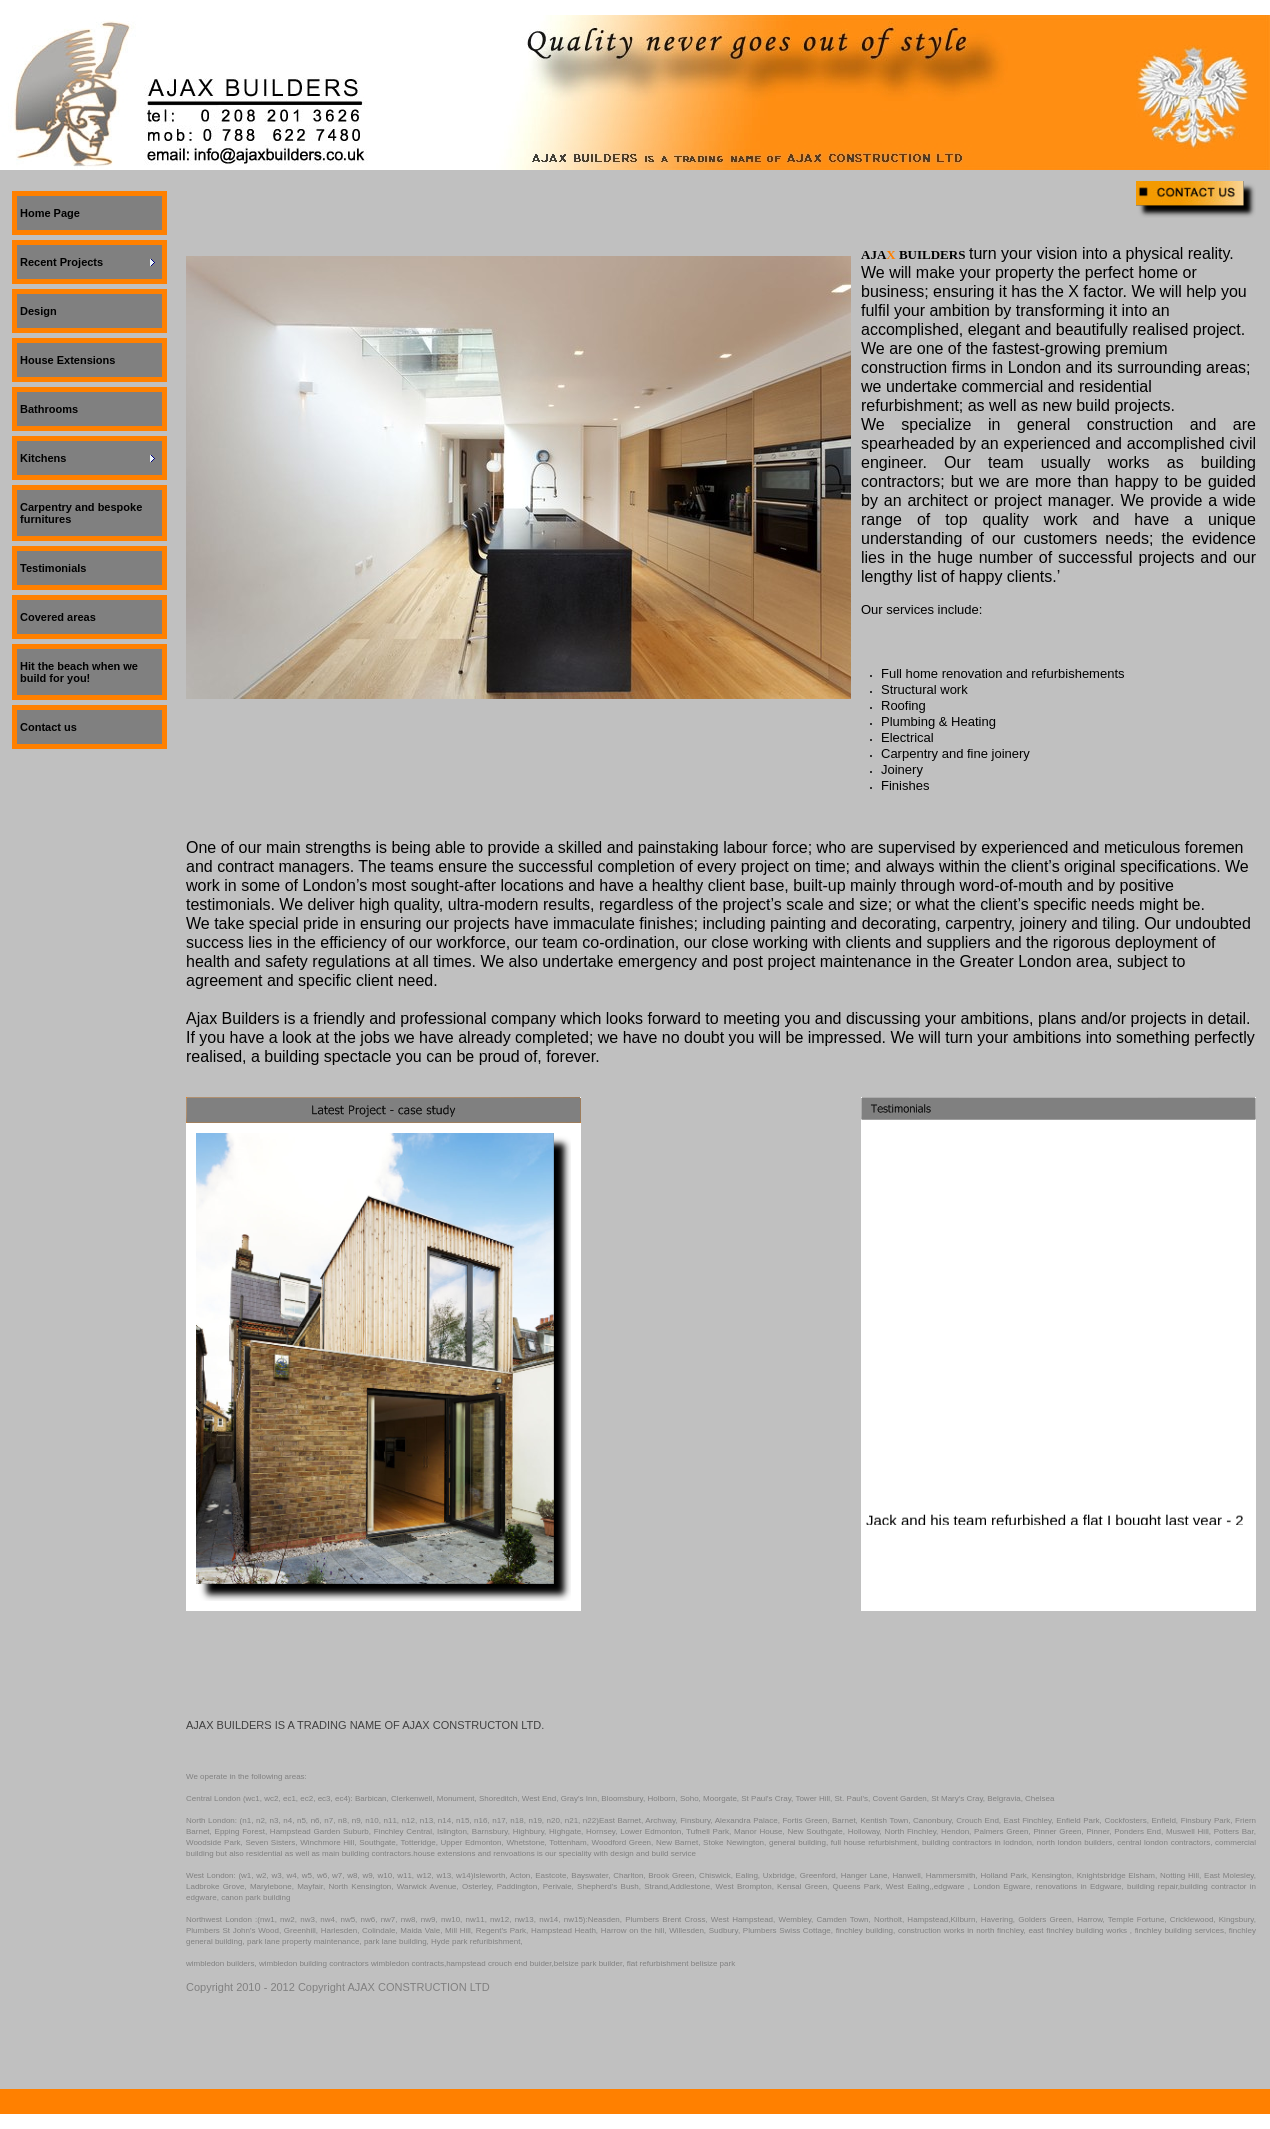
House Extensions (67, 360)
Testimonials (53, 568)
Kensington (1052, 1875)
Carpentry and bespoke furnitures (81, 513)
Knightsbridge (1101, 1875)
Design (38, 311)
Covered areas (58, 617)
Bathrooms (49, 409)
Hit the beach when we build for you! (79, 672)
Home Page (50, 213)
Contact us (48, 727)
